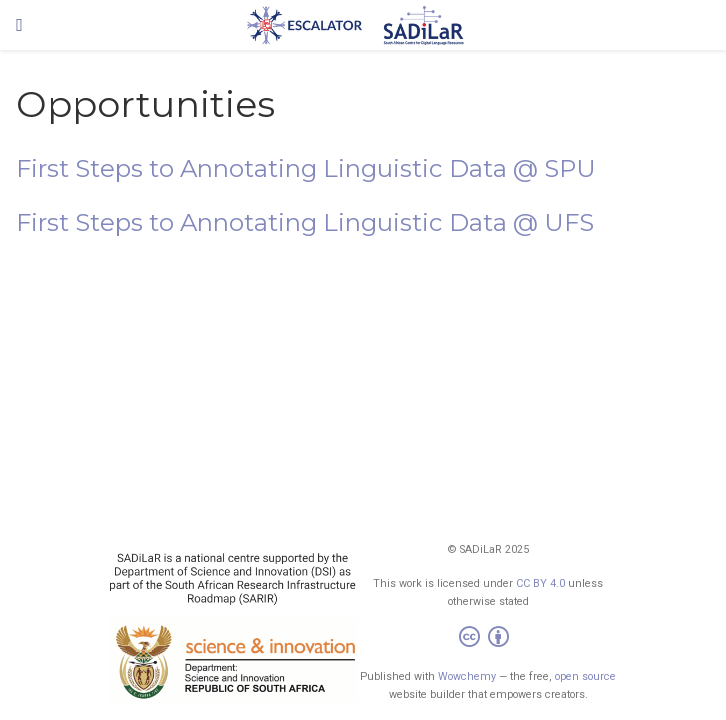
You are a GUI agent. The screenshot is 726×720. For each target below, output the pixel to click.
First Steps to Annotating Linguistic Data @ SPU (306, 168)
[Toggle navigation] (19, 25)
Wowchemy (467, 676)
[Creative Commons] (488, 639)
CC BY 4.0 (540, 583)
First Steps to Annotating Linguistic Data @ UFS (305, 222)
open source (585, 676)
